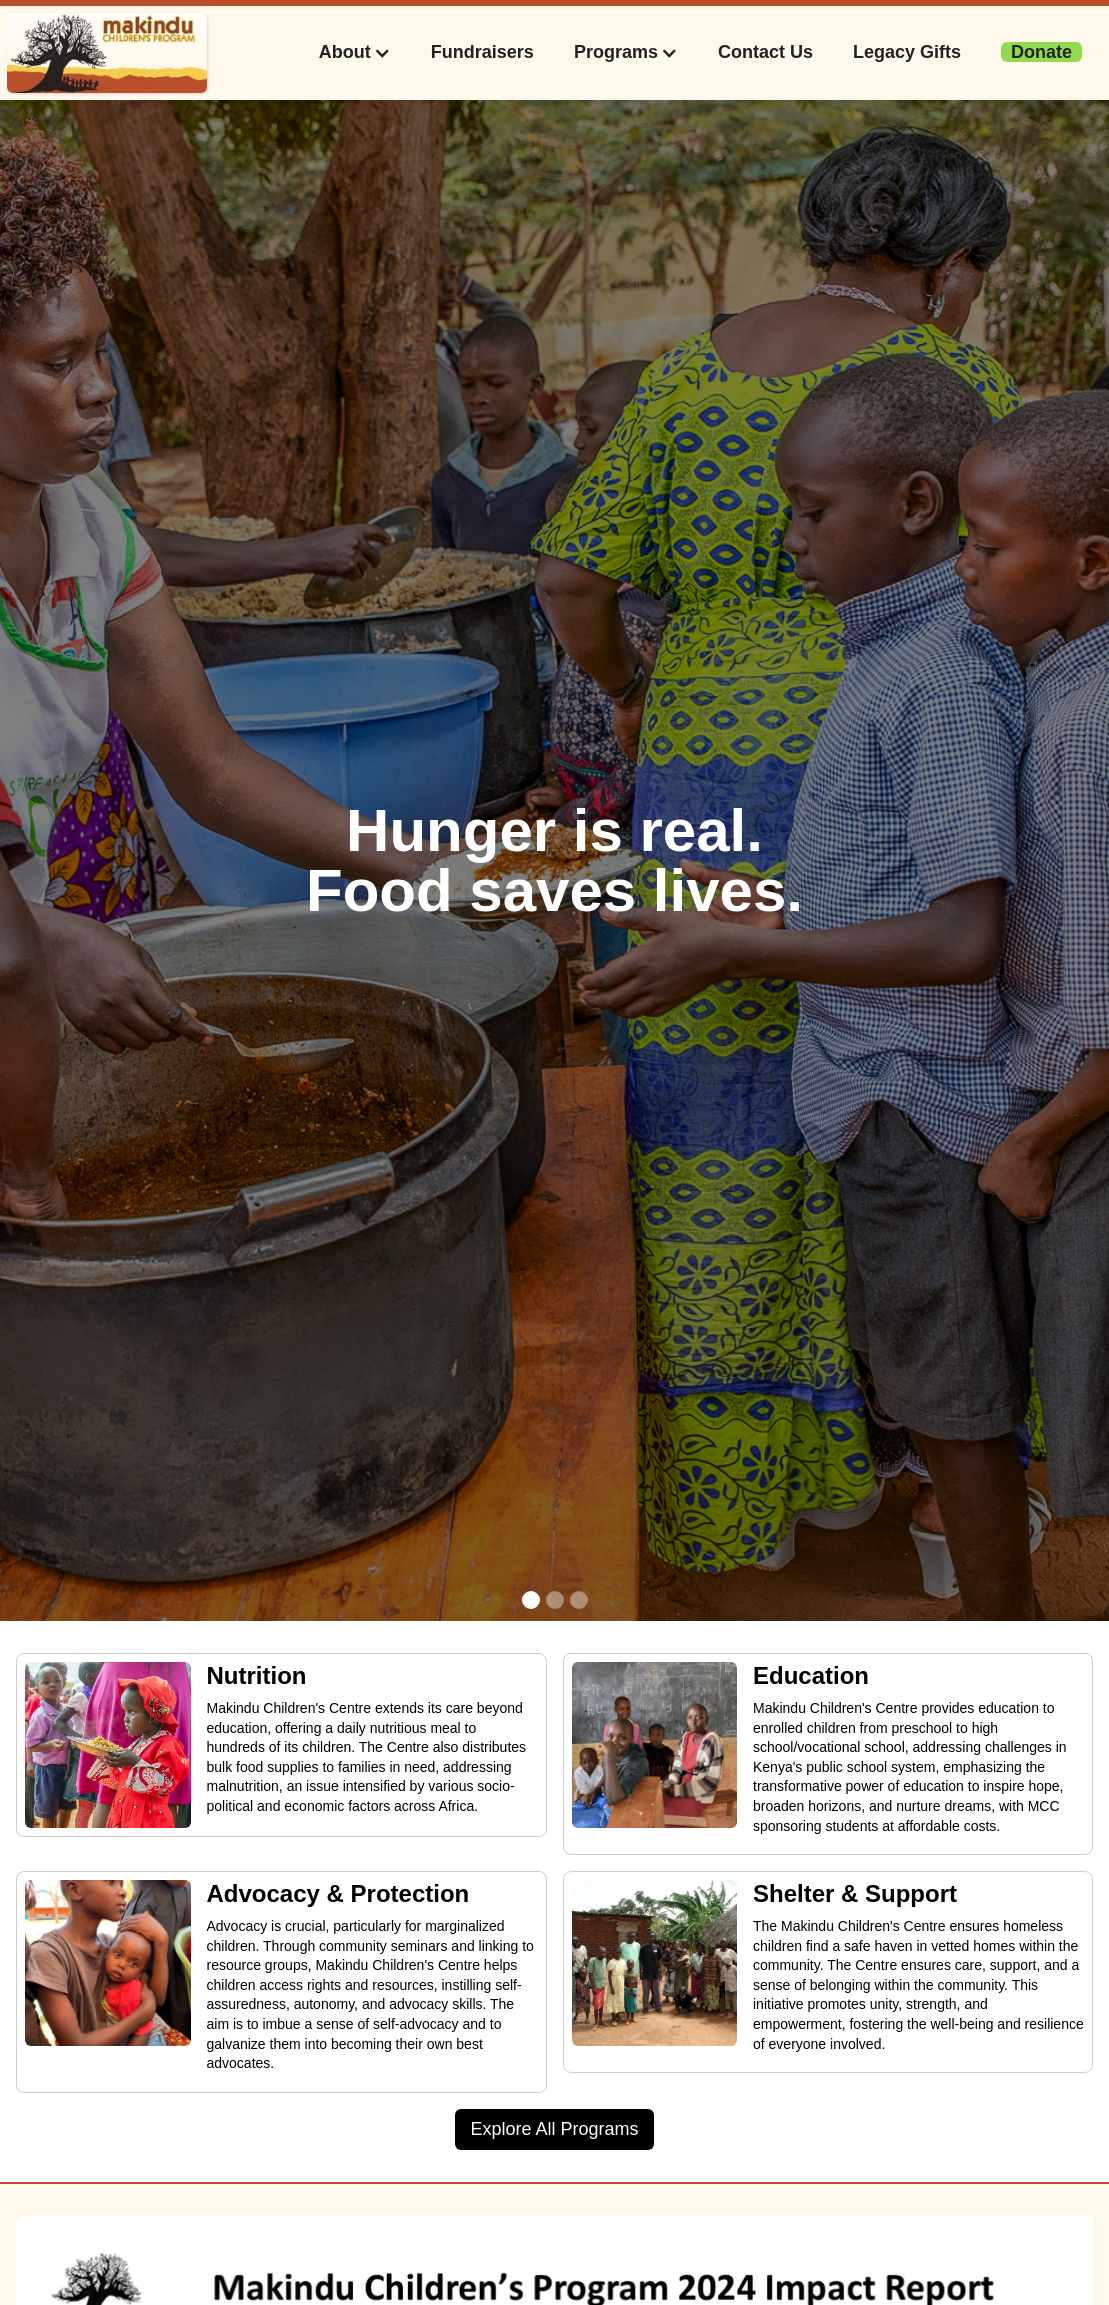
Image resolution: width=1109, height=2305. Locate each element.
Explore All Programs (554, 2129)
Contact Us (765, 52)
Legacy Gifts (907, 52)
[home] (107, 53)
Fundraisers (482, 52)
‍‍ (1041, 52)
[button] (355, 52)
